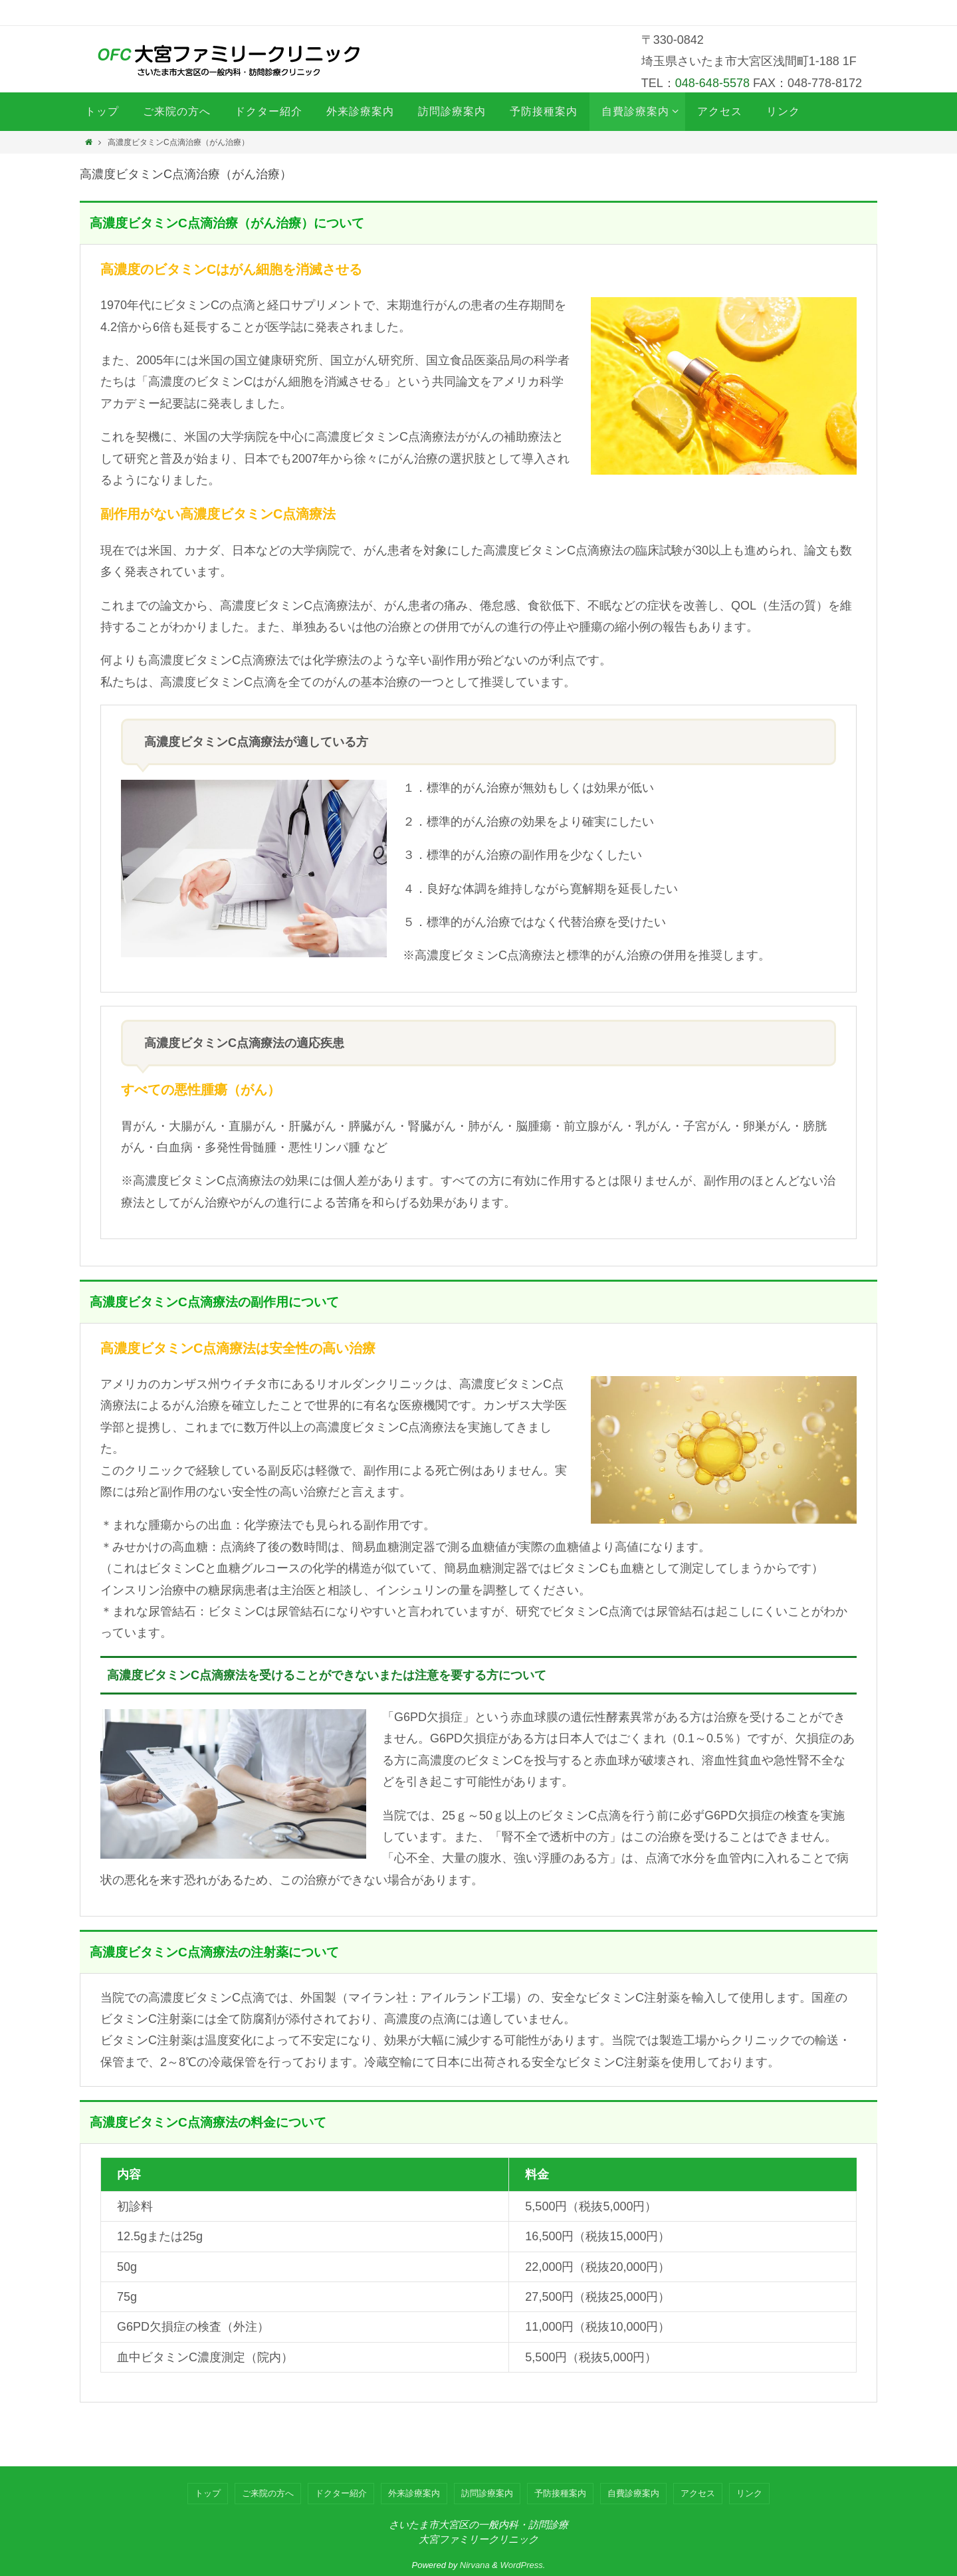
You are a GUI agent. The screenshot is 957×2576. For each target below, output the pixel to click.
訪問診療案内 (487, 2493)
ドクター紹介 (341, 2493)
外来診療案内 (414, 2493)
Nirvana (475, 2565)
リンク (749, 2493)
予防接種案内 (560, 2493)
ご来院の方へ (268, 2493)
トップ (208, 2493)
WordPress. (523, 2565)
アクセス (698, 2493)
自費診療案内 (633, 2493)
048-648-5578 (712, 83)
